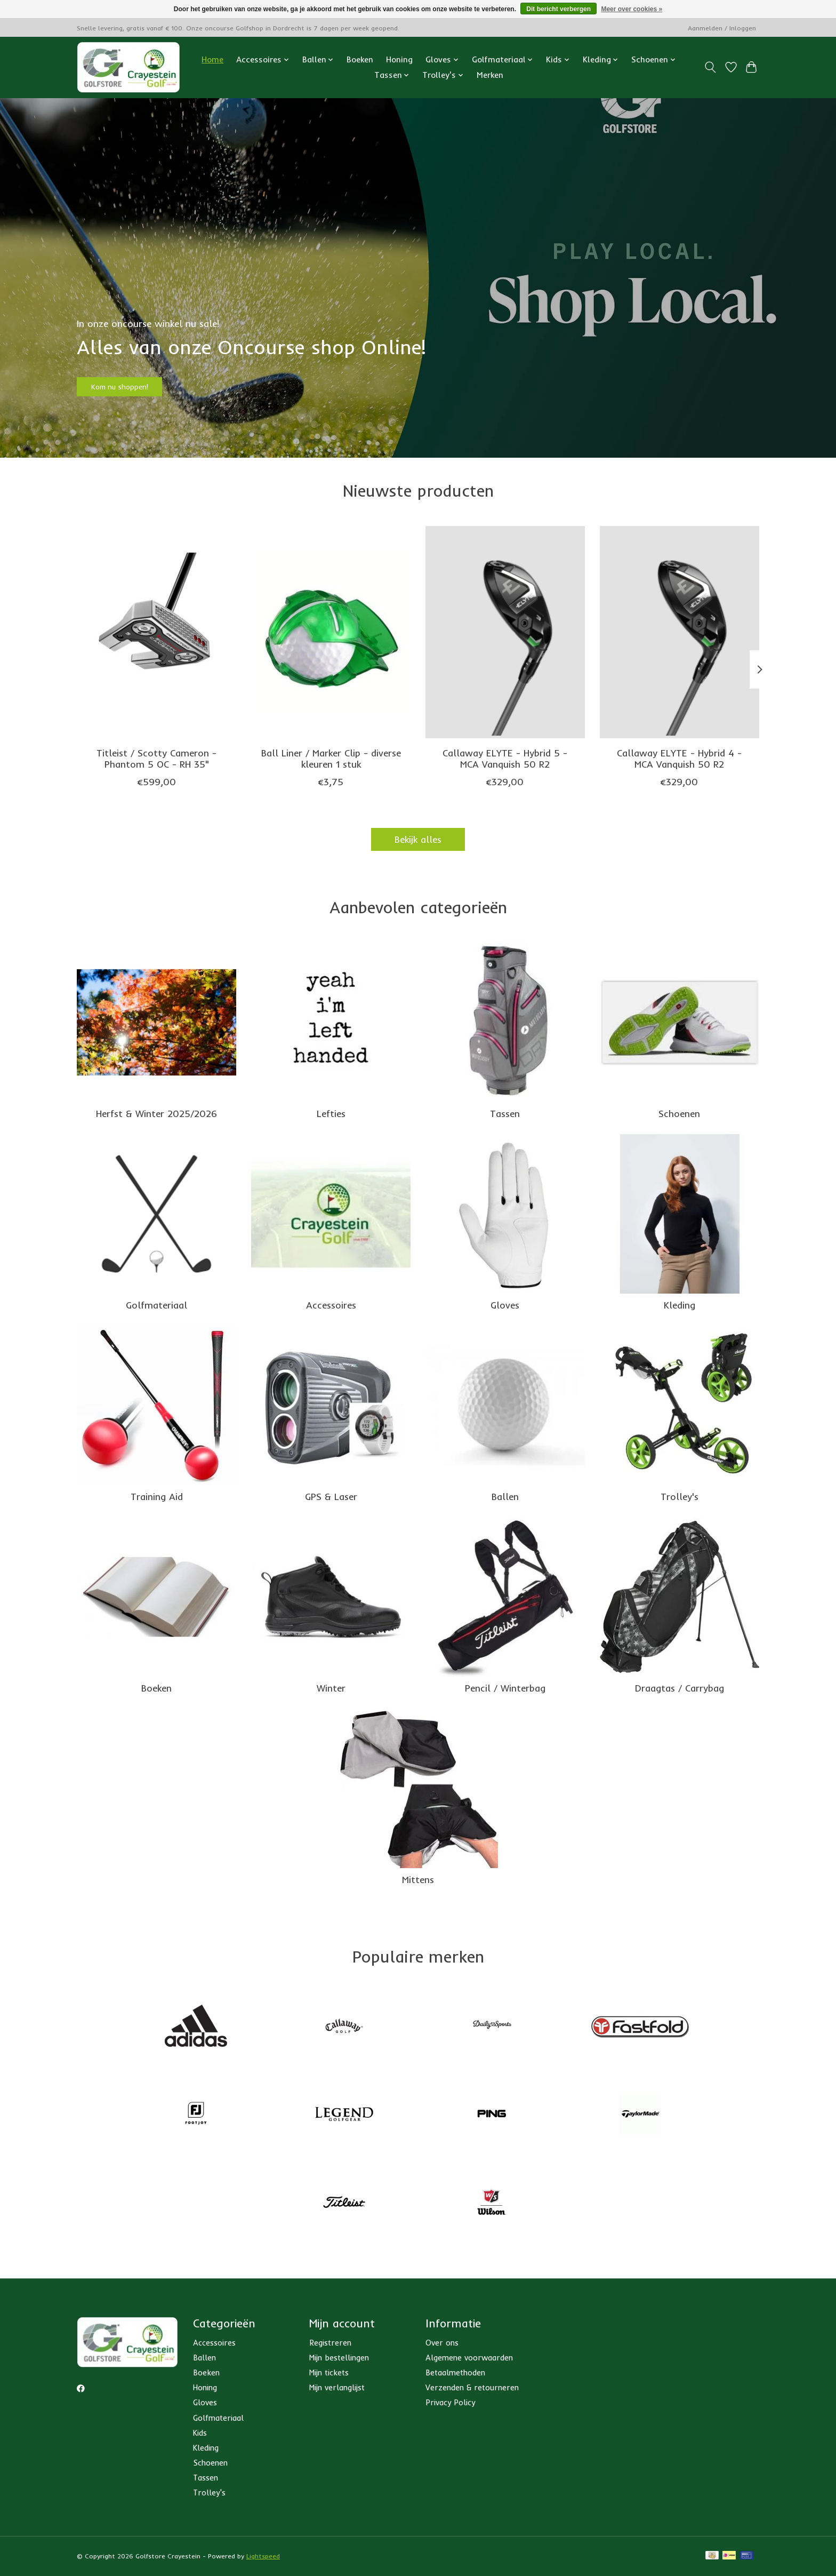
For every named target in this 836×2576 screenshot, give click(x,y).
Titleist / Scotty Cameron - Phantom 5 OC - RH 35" (156, 757)
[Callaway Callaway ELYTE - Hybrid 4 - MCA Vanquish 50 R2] (679, 632)
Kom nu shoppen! (137, 381)
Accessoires (331, 1305)
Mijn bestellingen (339, 2357)
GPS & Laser (331, 1496)
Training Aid (157, 1496)
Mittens (418, 1879)
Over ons (442, 2343)
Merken (490, 75)
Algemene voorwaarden (469, 2357)
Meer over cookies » (631, 9)
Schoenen (679, 1113)
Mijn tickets (329, 2372)
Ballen (505, 1496)
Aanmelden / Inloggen (722, 28)
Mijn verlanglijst (337, 2387)
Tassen (505, 1113)
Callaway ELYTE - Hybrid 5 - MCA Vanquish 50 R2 (505, 757)
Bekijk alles (418, 839)
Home (212, 59)
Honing (399, 59)
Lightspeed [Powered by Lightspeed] (263, 2556)
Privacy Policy (450, 2402)
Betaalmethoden (455, 2372)
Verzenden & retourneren (472, 2387)
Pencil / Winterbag (505, 1688)
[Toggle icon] (710, 67)
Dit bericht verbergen (558, 9)
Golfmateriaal (156, 1305)
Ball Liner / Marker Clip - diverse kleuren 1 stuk (331, 757)
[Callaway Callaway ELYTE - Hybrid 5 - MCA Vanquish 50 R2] (505, 632)
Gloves (505, 1305)
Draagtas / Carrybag (679, 1688)
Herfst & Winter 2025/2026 (156, 1113)
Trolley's (679, 1496)
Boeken (360, 59)
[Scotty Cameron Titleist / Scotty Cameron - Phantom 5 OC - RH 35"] (156, 632)
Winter (331, 1688)
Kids (200, 2433)
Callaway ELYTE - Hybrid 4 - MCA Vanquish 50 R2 (679, 757)
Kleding (679, 1305)
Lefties (331, 1113)
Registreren (330, 2343)
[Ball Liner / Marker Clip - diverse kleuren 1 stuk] (331, 632)
